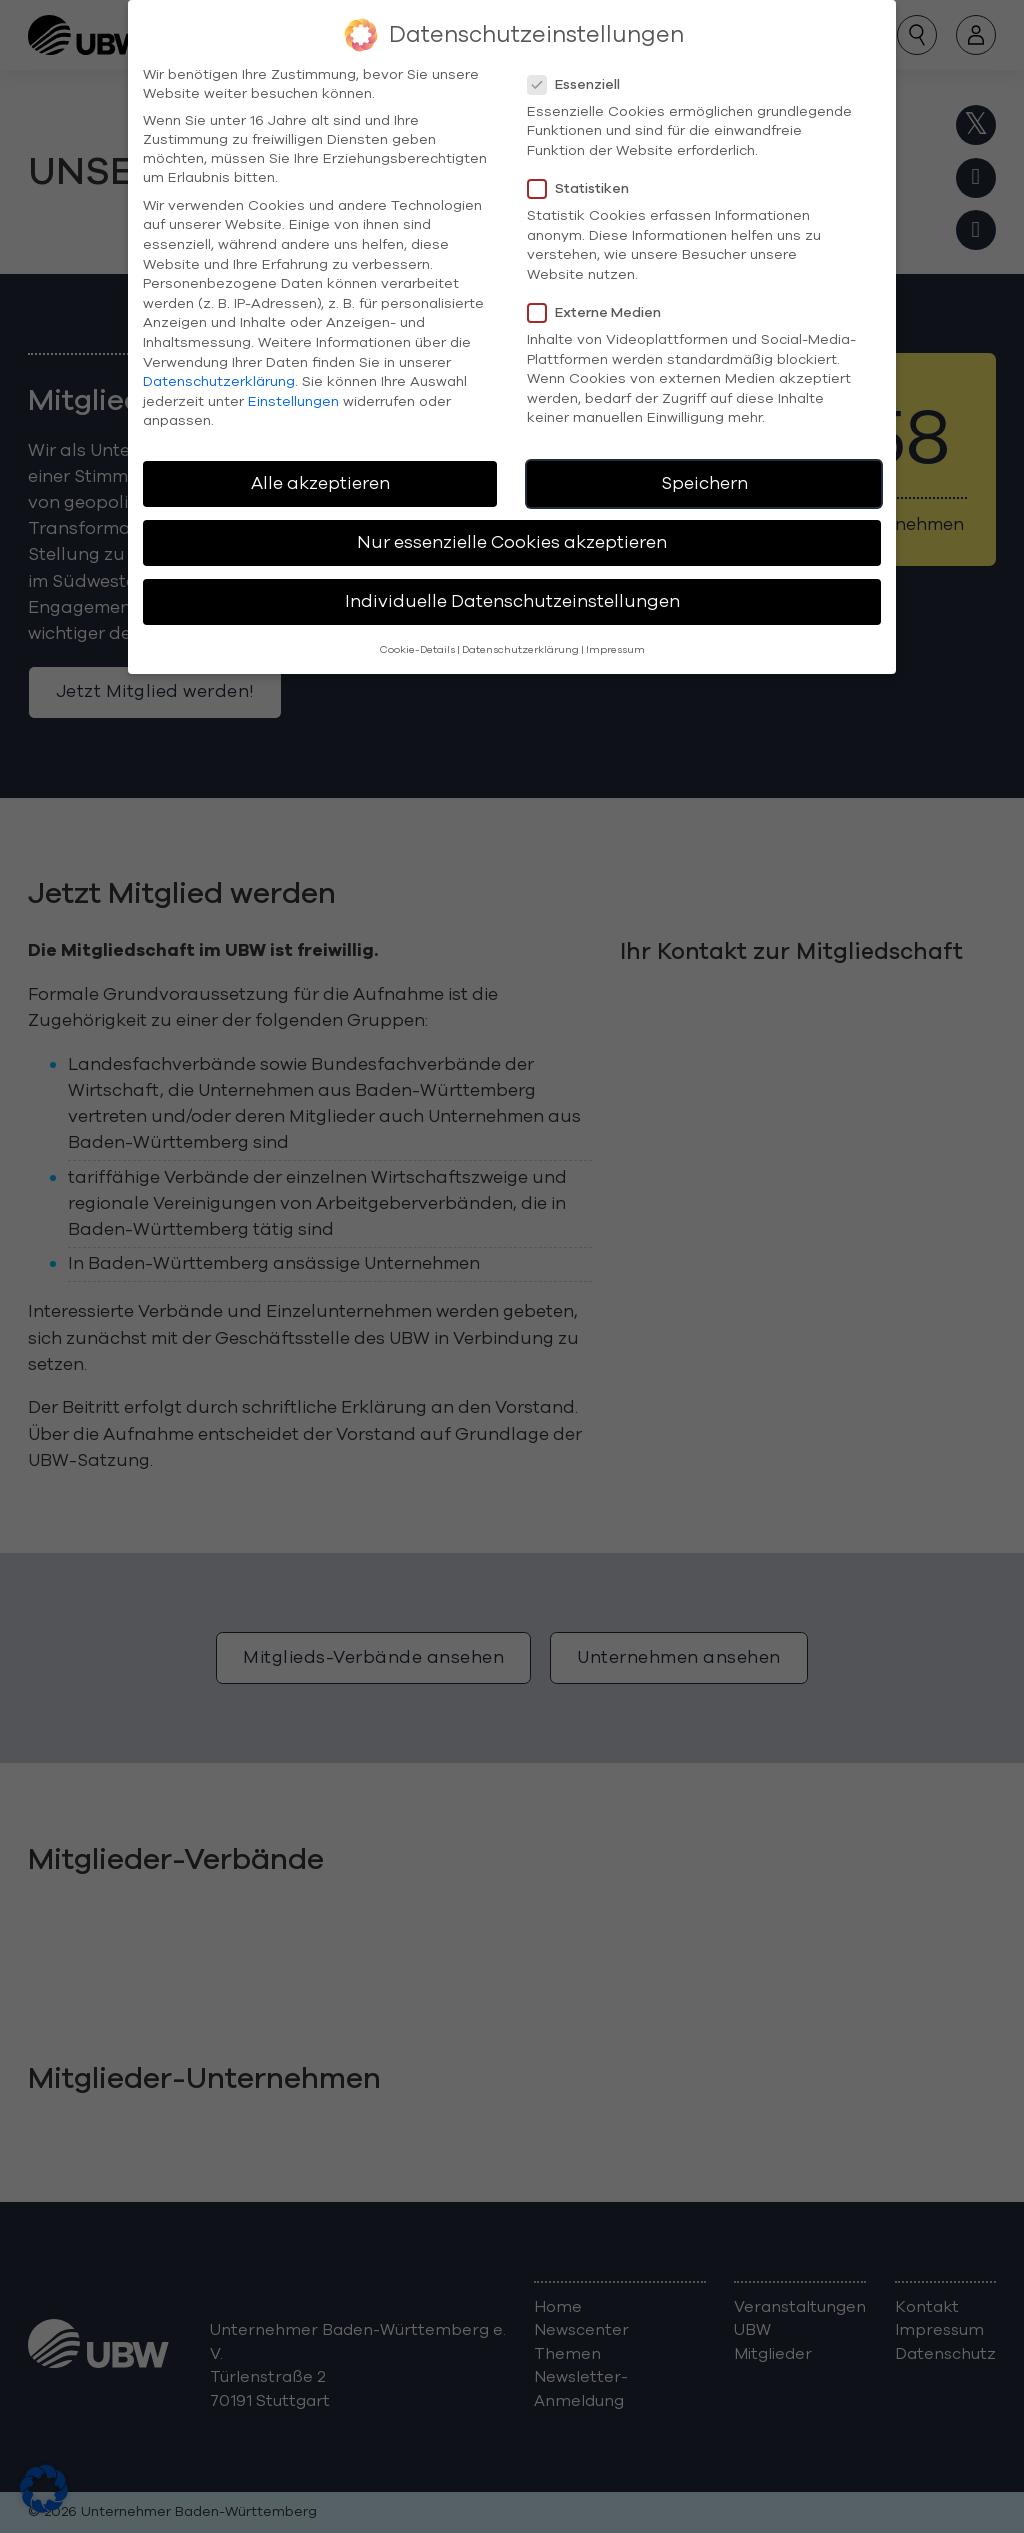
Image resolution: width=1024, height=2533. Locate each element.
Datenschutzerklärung (219, 362)
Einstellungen (293, 381)
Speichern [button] (704, 464)
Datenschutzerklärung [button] (520, 629)
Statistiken (584, 169)
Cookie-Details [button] (417, 629)
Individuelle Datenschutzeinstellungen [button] (512, 582)
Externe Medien (600, 292)
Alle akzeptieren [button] (320, 464)
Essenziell (580, 64)
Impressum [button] (615, 629)
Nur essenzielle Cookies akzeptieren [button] (512, 523)
